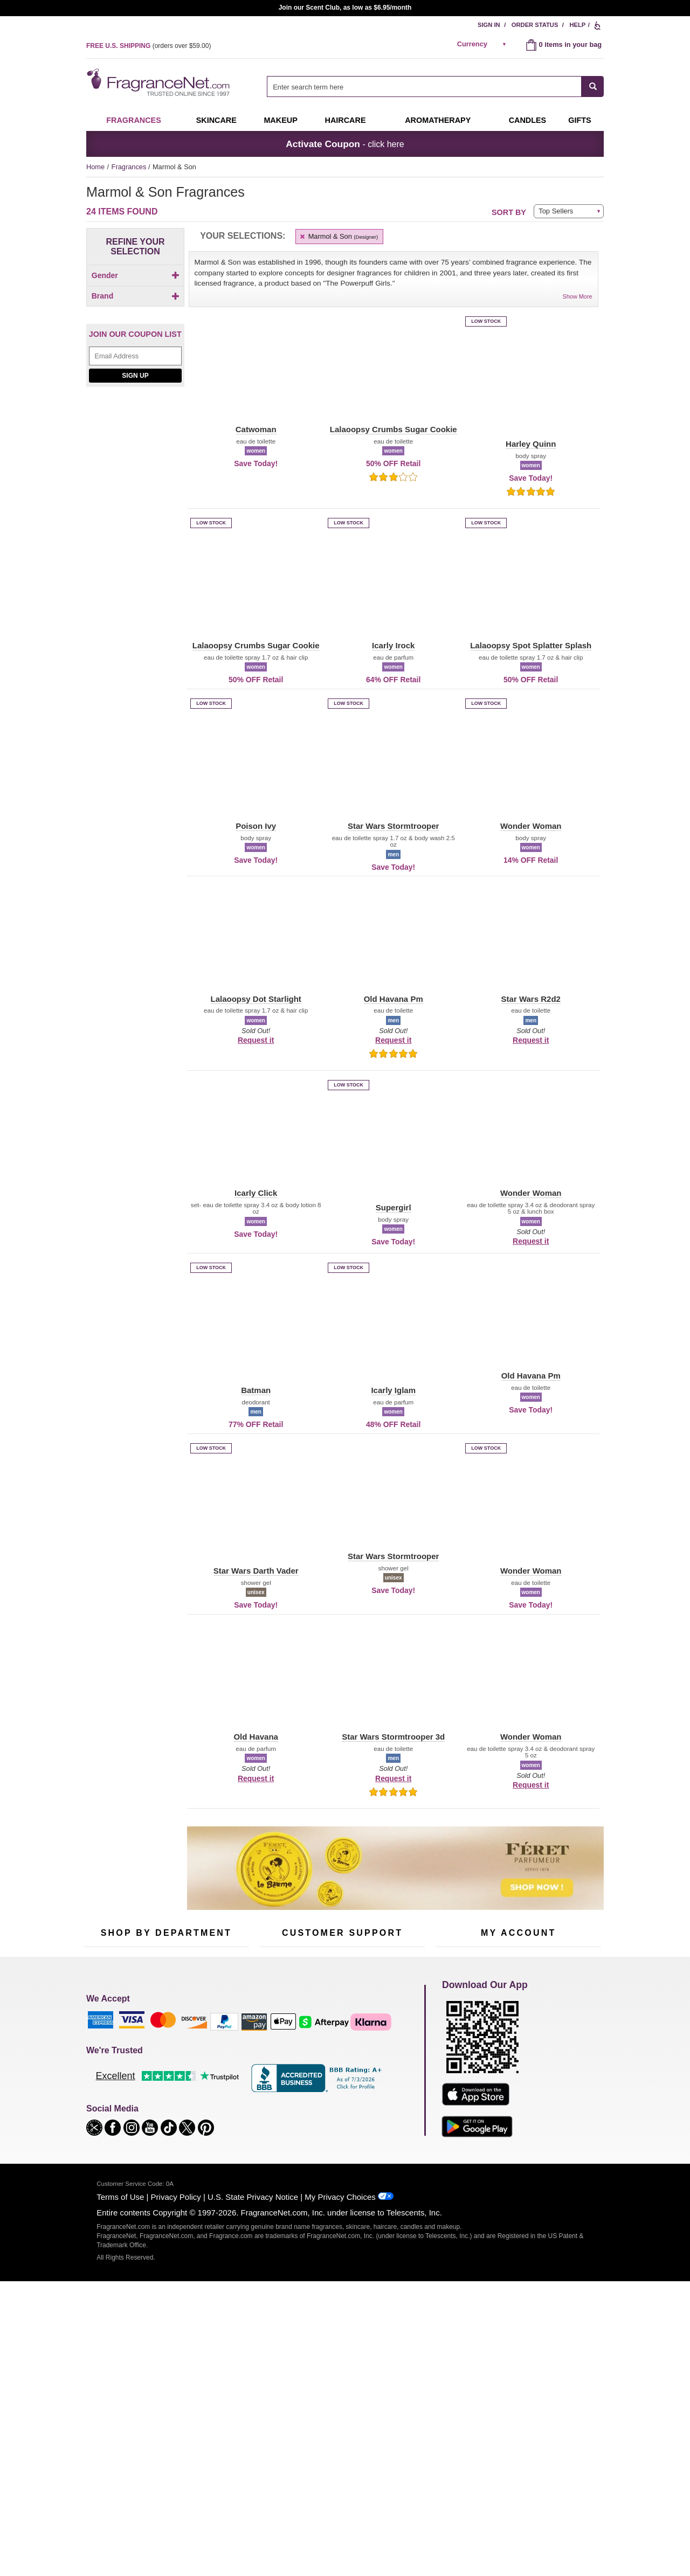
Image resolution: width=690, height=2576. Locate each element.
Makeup (280, 120)
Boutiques (99, 2120)
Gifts (579, 120)
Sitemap (388, 2070)
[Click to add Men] (135, 305)
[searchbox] (424, 86)
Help (577, 25)
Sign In (489, 25)
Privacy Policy (176, 2415)
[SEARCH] (593, 86)
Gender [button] (136, 275)
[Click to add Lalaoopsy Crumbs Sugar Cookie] (133, 575)
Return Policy (339, 2043)
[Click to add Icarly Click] (133, 523)
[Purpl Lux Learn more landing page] (518, 2092)
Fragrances (133, 120)
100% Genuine (342, 2113)
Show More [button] (577, 296)
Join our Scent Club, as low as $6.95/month (345, 7)
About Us (274, 2077)
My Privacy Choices (340, 2415)
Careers (387, 2113)
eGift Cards (277, 2093)
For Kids (212, 2043)
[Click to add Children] (135, 294)
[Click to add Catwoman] (133, 469)
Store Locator (340, 2130)
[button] (103, 379)
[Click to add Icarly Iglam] (133, 534)
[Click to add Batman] (133, 443)
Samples (156, 2060)
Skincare (216, 120)
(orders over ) (148, 46)
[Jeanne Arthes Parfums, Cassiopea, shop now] (135, 778)
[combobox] (435, 86)
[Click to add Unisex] (135, 316)
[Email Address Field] (135, 633)
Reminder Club (518, 2060)
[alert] (483, 44)
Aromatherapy (164, 2093)
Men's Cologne (106, 2086)
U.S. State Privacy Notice (253, 2415)
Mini (205, 2110)
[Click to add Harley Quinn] (133, 496)
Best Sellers (161, 2110)
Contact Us (277, 2060)
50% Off (155, 2043)
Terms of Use (120, 2415)
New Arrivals (218, 2093)
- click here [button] (345, 144)
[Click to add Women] (135, 328)
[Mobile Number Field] (403, 1971)
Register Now (456, 2060)
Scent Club (160, 2143)
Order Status (535, 25)
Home (95, 167)
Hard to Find (218, 2127)
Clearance (158, 2127)
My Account (453, 2043)
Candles (211, 2077)
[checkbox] (135, 294)
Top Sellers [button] (556, 211)
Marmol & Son (338, 236)
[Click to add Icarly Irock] (133, 545)
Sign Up (135, 652)
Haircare (345, 120)
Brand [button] (136, 348)
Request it (256, 1040)
